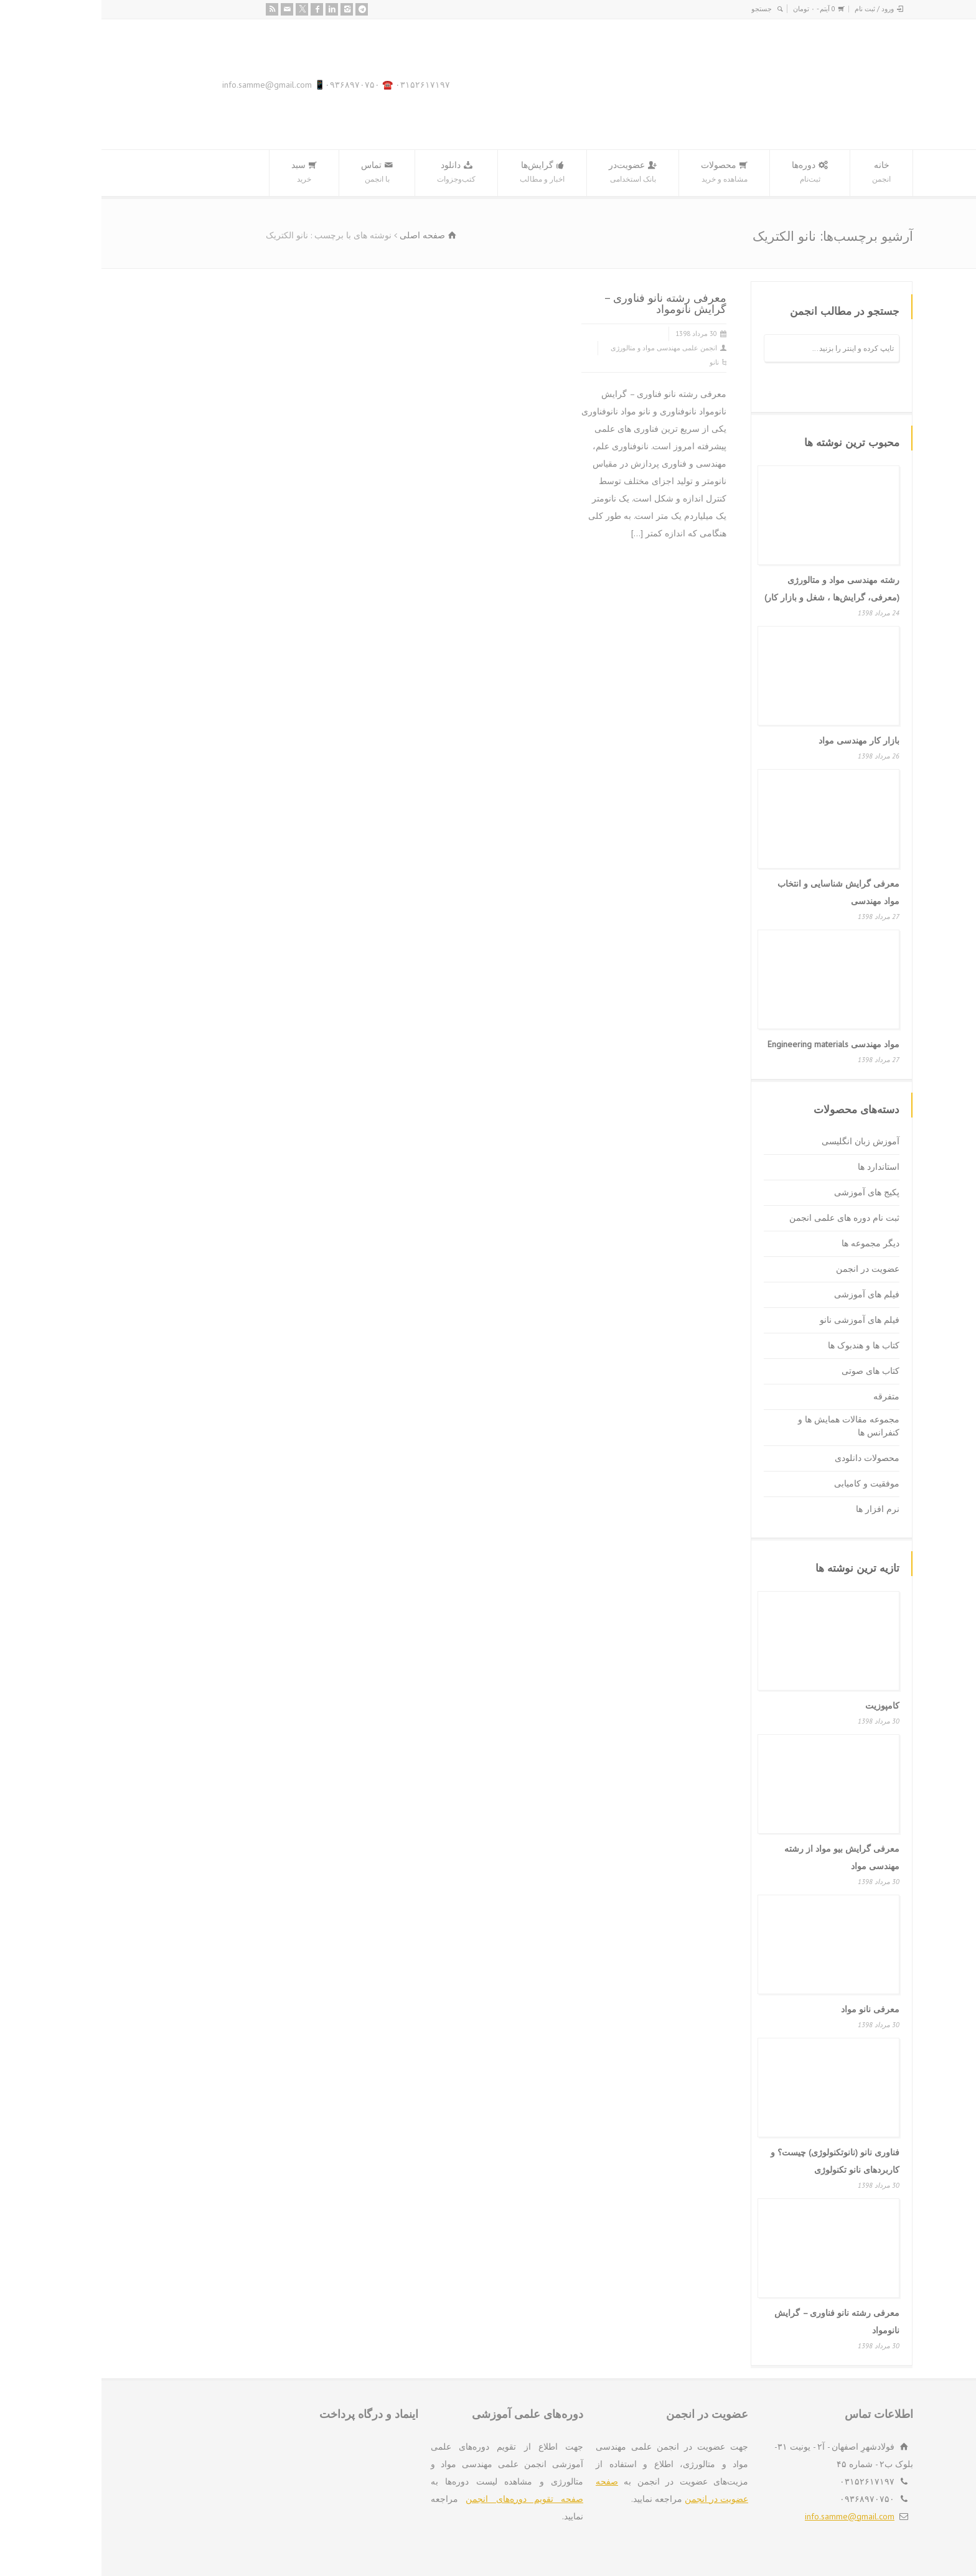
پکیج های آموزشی (765, 1192)
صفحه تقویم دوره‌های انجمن (423, 2498)
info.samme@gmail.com (748, 2516)
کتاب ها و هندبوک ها (762, 1345)
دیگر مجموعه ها (769, 1243)
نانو (612, 362)
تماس (275, 173)
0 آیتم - (713, 8)
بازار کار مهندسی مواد (757, 740)
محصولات (622, 173)
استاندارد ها (777, 1166)
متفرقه (785, 1396)
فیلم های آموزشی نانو (758, 1319)
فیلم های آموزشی (765, 1294)
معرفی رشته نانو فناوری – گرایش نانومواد (563, 303)
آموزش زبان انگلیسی (759, 1141)
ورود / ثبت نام (772, 8)
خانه (780, 173)
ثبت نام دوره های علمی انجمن (743, 1217)
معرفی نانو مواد (768, 2009)
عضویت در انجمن (766, 1268)
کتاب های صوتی (769, 1370)
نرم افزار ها (776, 1508)
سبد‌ (202, 173)
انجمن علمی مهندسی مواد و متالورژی (562, 347)
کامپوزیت (781, 1705)
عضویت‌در (531, 173)
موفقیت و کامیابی (765, 1483)
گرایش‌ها (440, 173)
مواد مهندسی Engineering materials (732, 1044)
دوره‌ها (708, 173)
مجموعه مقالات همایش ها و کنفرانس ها (747, 1426)
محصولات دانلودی (765, 1457)
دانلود (355, 173)
